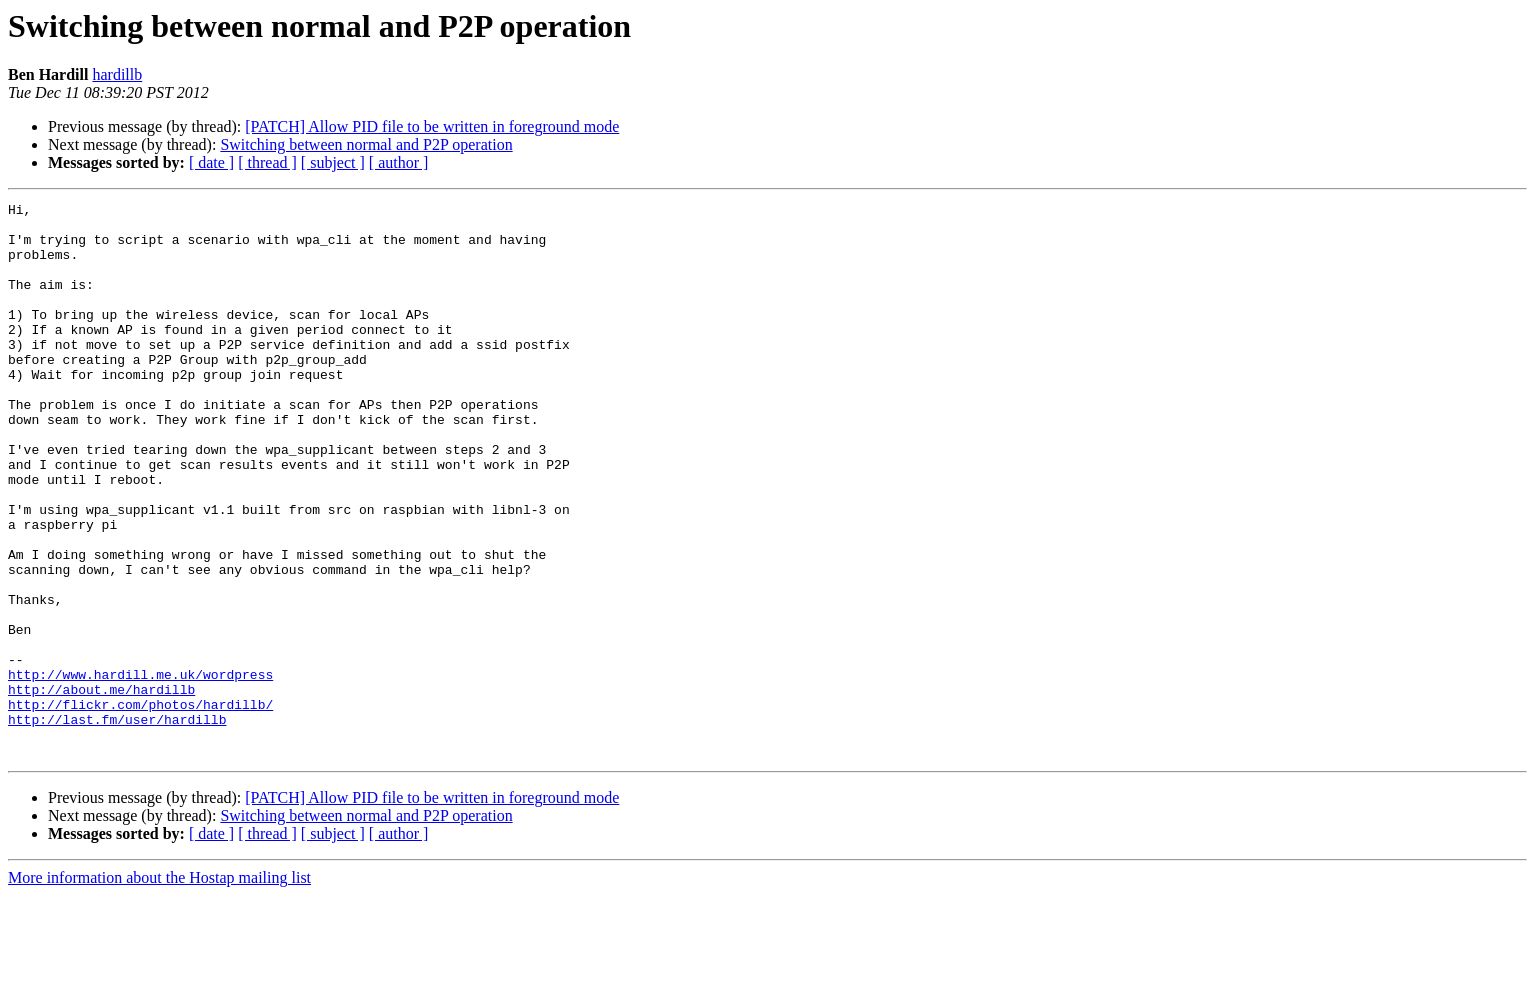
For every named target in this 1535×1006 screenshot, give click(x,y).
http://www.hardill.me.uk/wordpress (140, 770)
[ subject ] (333, 162)
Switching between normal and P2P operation (366, 144)
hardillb (117, 74)
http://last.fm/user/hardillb (117, 824)
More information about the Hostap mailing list (159, 988)
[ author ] (399, 162)
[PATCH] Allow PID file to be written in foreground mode (432, 126)
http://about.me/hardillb (101, 788)
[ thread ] (267, 162)
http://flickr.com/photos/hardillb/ (140, 806)
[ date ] (211, 162)
